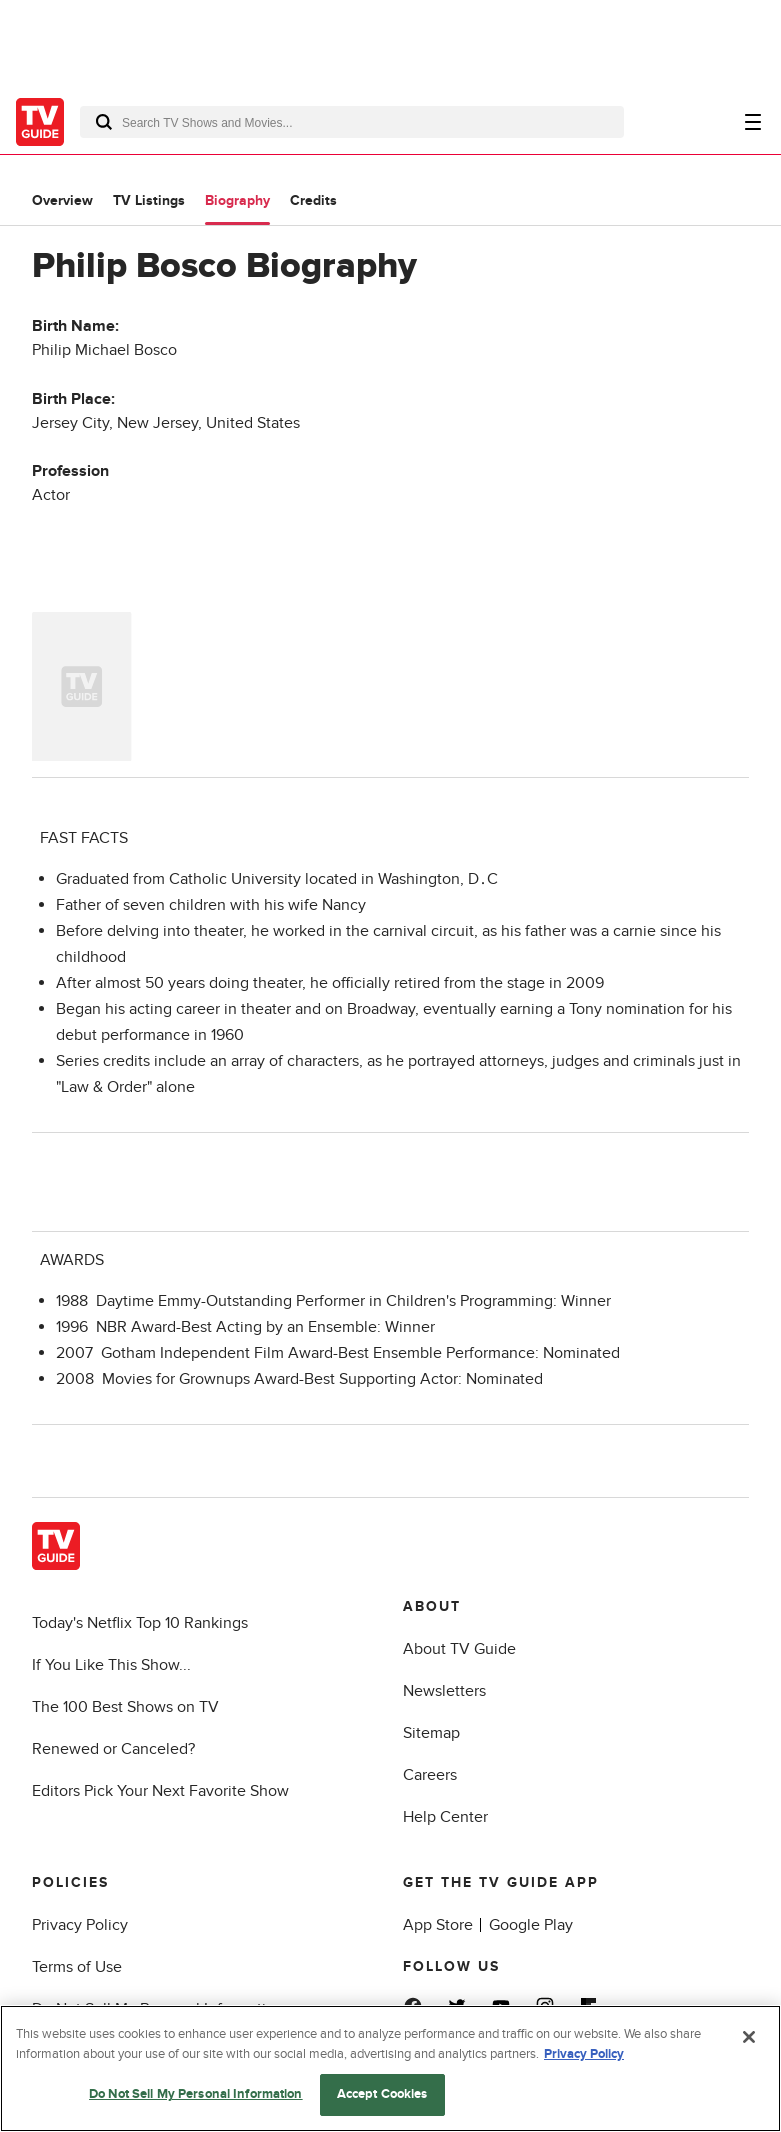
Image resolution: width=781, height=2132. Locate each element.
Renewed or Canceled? (113, 1749)
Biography (237, 200)
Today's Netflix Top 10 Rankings (140, 1623)
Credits (313, 200)
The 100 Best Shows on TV (125, 1707)
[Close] (749, 2037)
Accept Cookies (382, 2094)
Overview (62, 200)
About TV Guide (459, 1649)
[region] (390, 2068)
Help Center (445, 1817)
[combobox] (352, 122)
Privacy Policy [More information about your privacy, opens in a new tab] (584, 2054)
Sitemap (431, 1733)
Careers (430, 1775)
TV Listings (149, 200)
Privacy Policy (80, 1925)
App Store (438, 1925)
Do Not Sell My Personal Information (196, 2094)
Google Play (531, 1925)
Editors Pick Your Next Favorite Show (160, 1791)
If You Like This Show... (111, 1665)
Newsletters (444, 1691)
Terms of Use (77, 1967)
